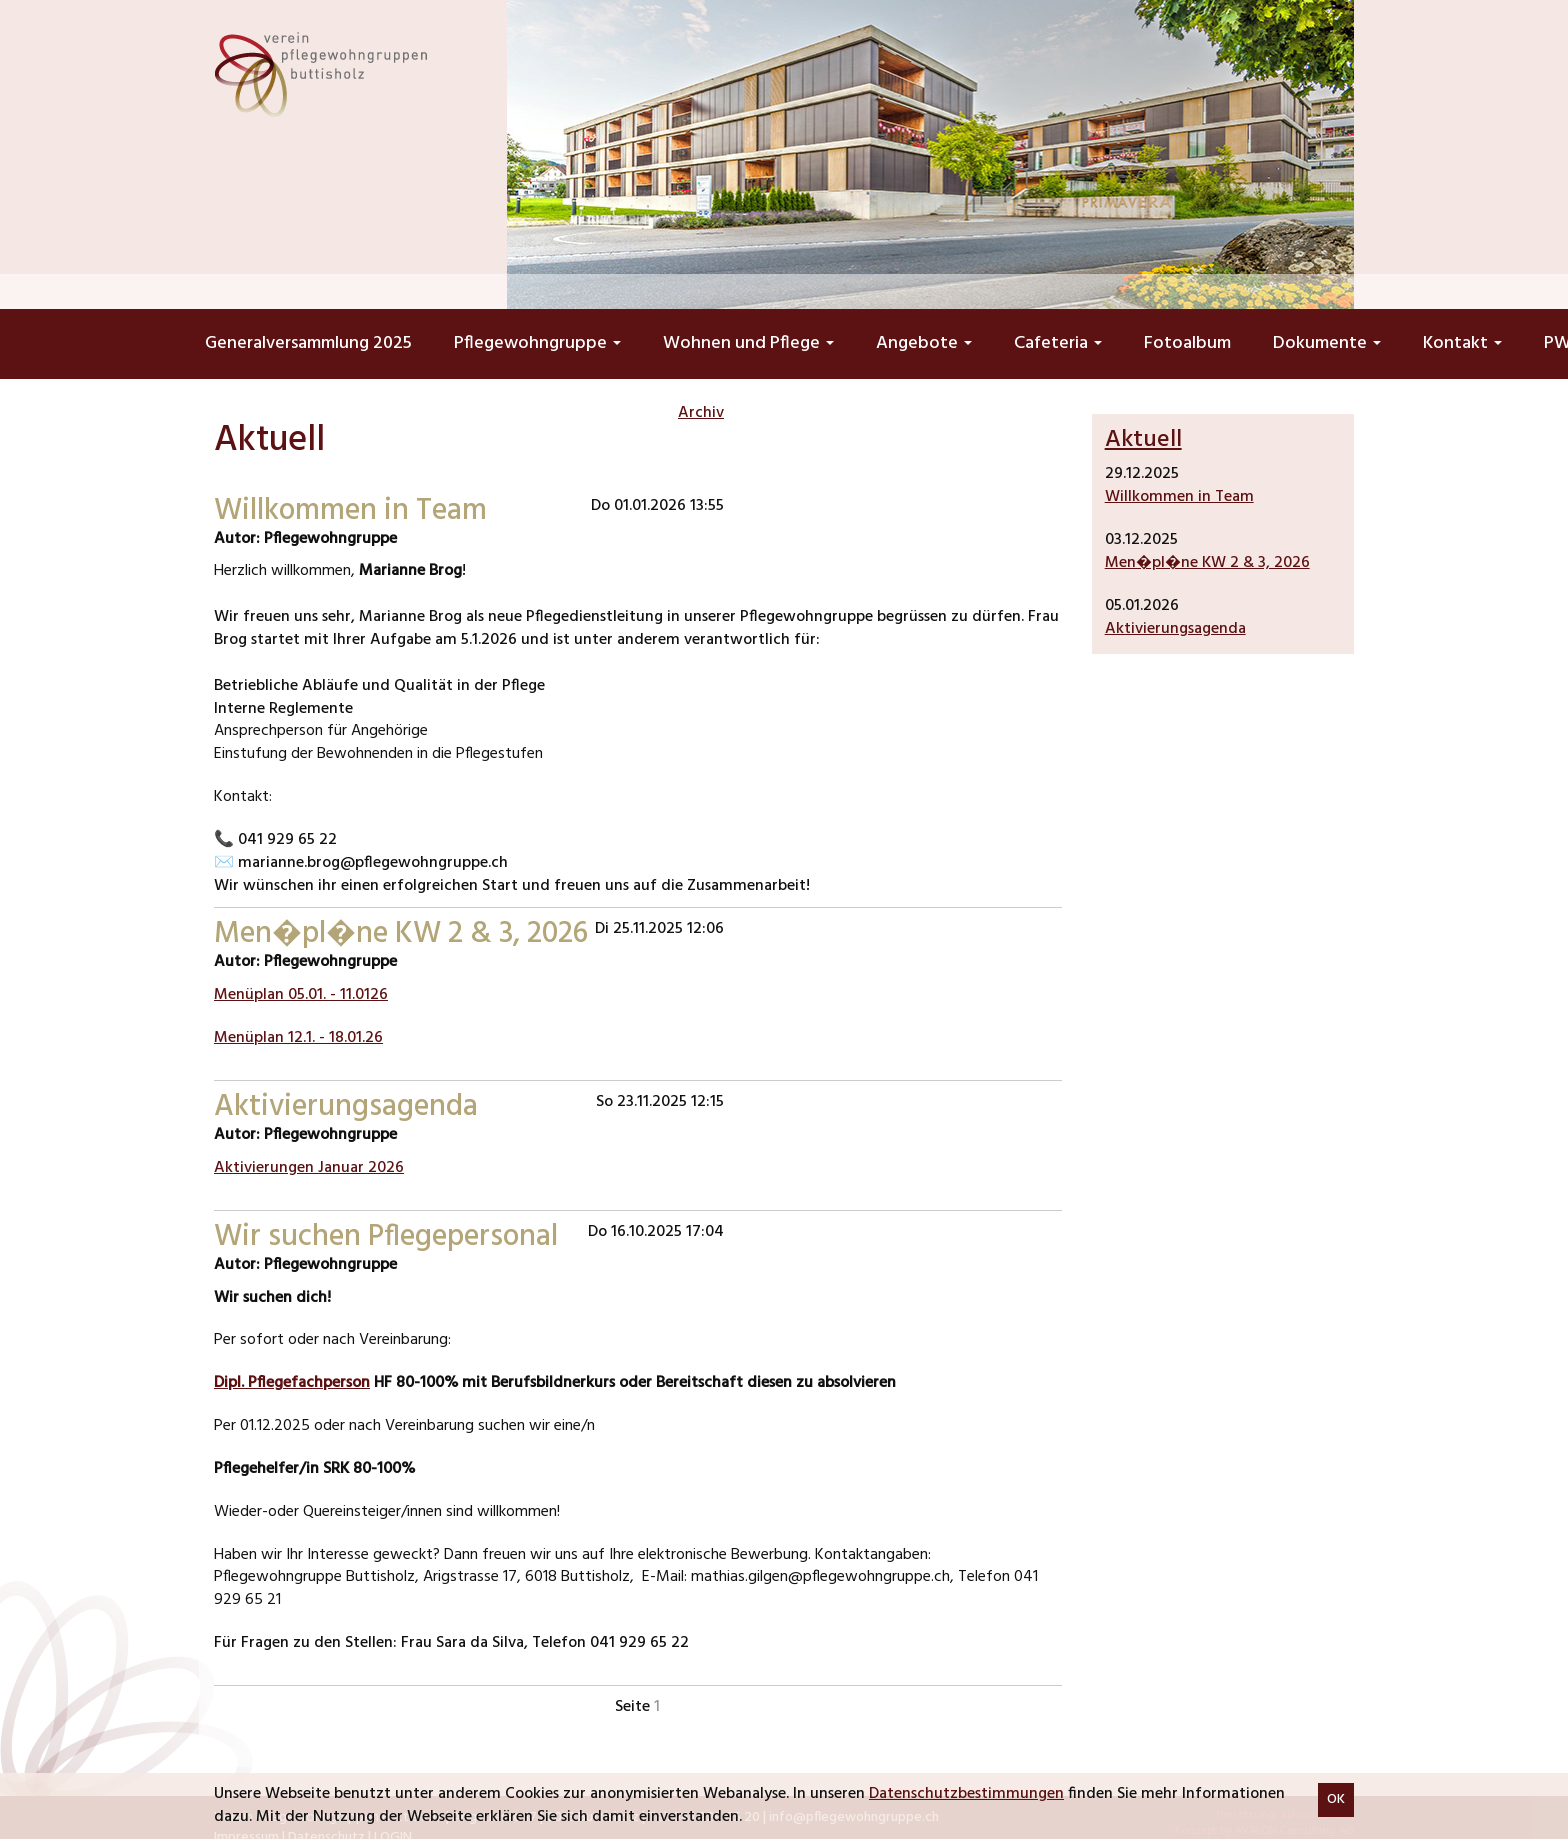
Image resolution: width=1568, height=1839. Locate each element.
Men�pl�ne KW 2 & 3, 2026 (1207, 563)
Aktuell (1143, 440)
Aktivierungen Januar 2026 (309, 1168)
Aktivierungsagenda (1175, 629)
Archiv (701, 413)
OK (1336, 1799)
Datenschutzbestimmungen (966, 1794)
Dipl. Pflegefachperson (292, 1383)
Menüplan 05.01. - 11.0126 (301, 995)
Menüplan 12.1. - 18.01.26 (298, 1038)
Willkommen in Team (1179, 497)
